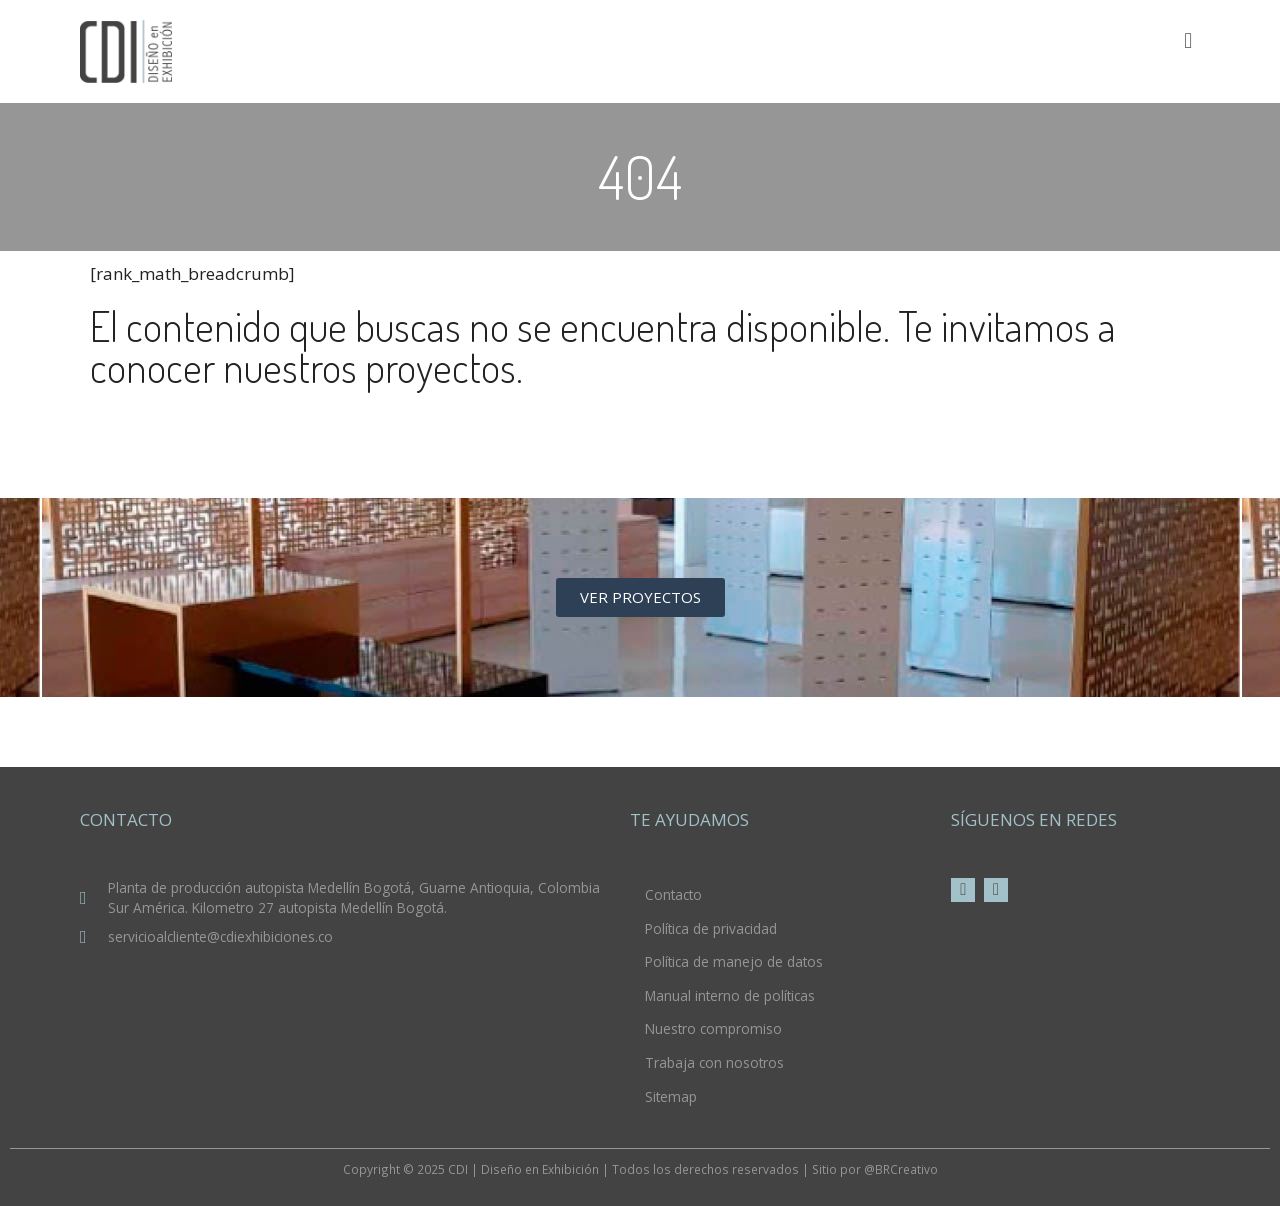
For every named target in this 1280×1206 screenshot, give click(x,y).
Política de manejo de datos (734, 961)
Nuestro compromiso (713, 1028)
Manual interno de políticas (730, 995)
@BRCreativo (901, 1169)
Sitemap (671, 1096)
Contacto (673, 894)
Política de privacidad (711, 928)
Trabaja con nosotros (714, 1062)
